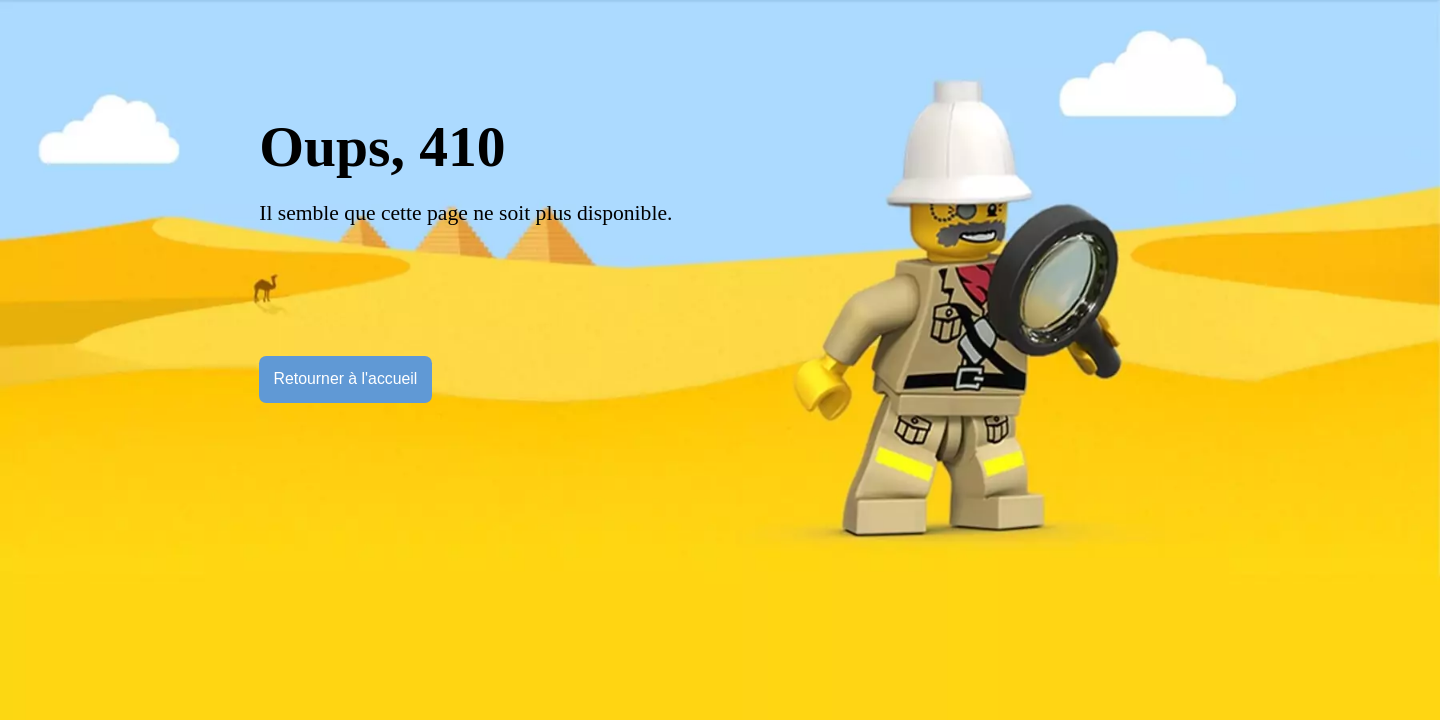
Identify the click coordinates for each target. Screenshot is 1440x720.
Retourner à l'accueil (346, 378)
